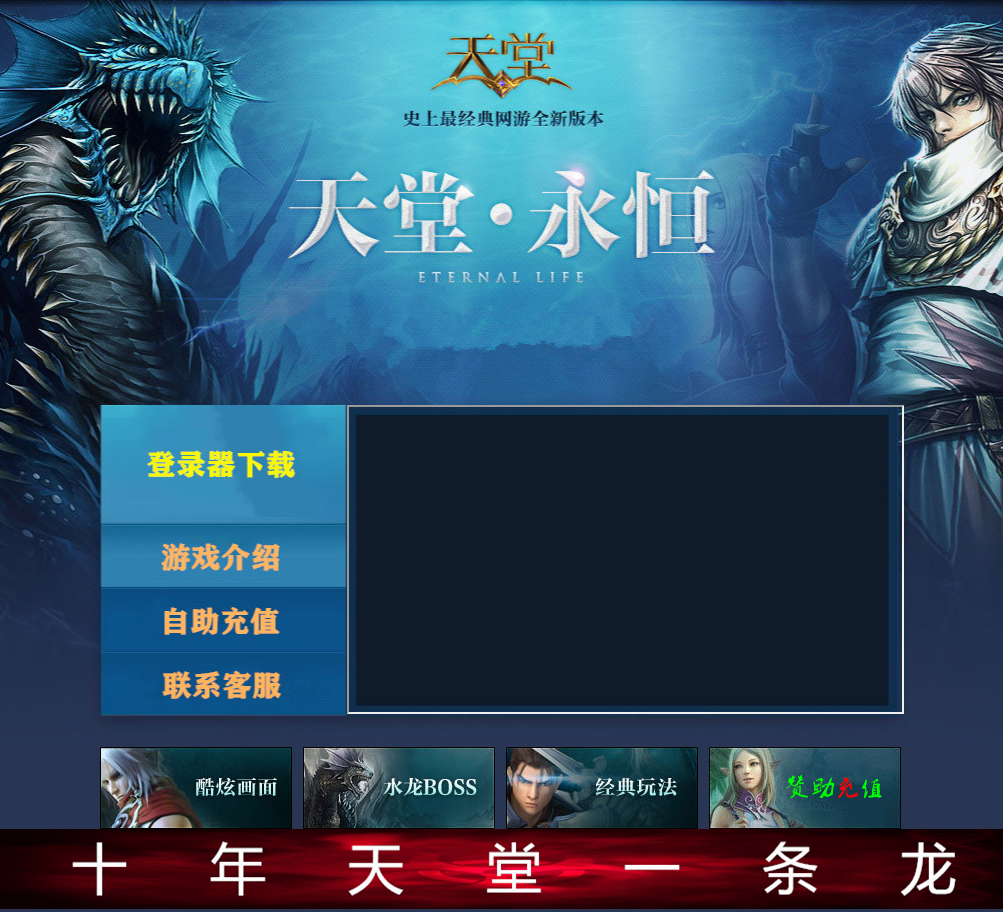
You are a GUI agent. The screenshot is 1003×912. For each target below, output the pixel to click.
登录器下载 (224, 464)
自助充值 (224, 620)
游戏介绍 (224, 555)
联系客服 (224, 685)
